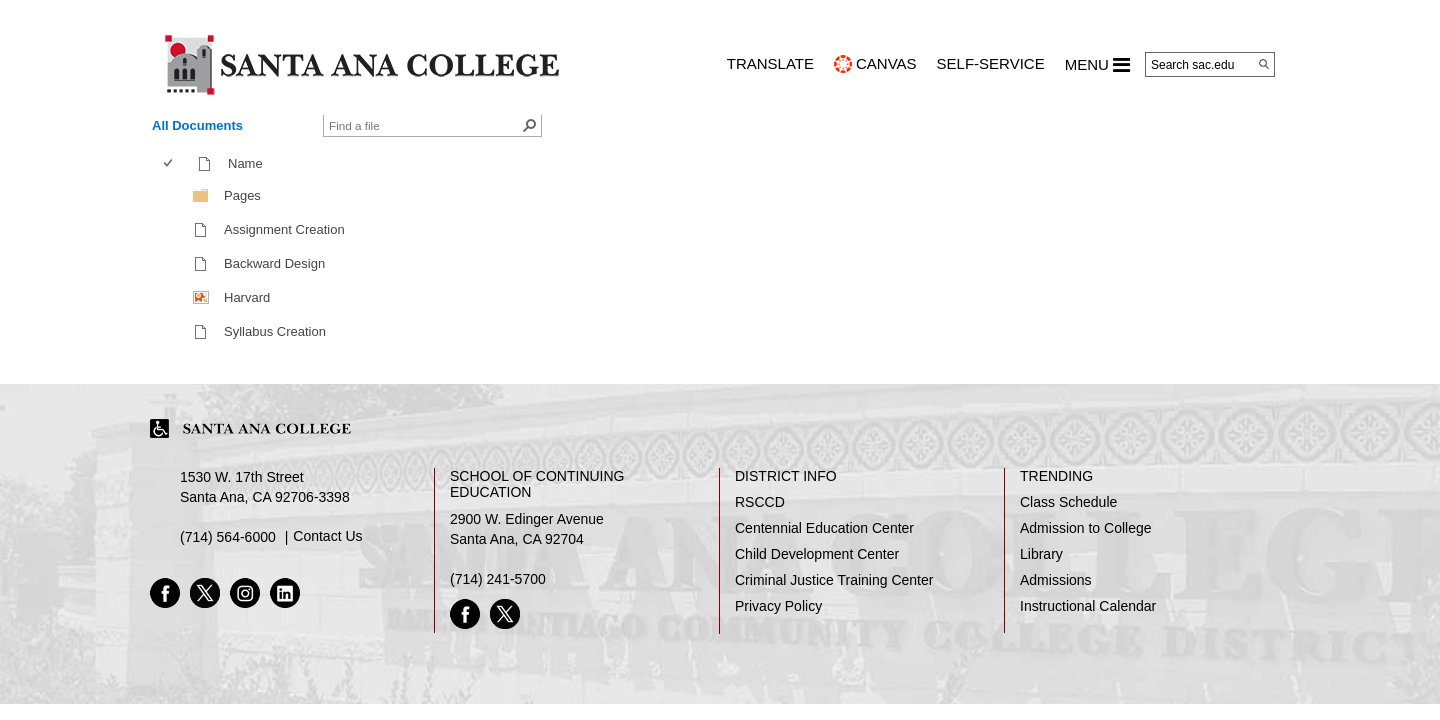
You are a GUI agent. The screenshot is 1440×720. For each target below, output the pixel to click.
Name (250, 163)
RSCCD (760, 502)
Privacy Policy (778, 606)
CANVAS (886, 63)
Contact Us (327, 536)
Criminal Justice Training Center (834, 580)
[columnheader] (172, 164)
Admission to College (1086, 528)
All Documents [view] (197, 125)
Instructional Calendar (1088, 606)
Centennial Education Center (824, 528)
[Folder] (201, 194)
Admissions (1056, 580)
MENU (1097, 65)
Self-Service (991, 63)
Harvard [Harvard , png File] (247, 297)
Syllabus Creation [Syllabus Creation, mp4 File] (275, 331)
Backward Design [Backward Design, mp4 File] (274, 263)
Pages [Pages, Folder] (242, 195)
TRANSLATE (770, 63)
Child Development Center (817, 554)
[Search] (1264, 64)
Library (1041, 554)
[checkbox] (168, 163)
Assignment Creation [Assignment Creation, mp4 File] (284, 229)
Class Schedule (1068, 502)
